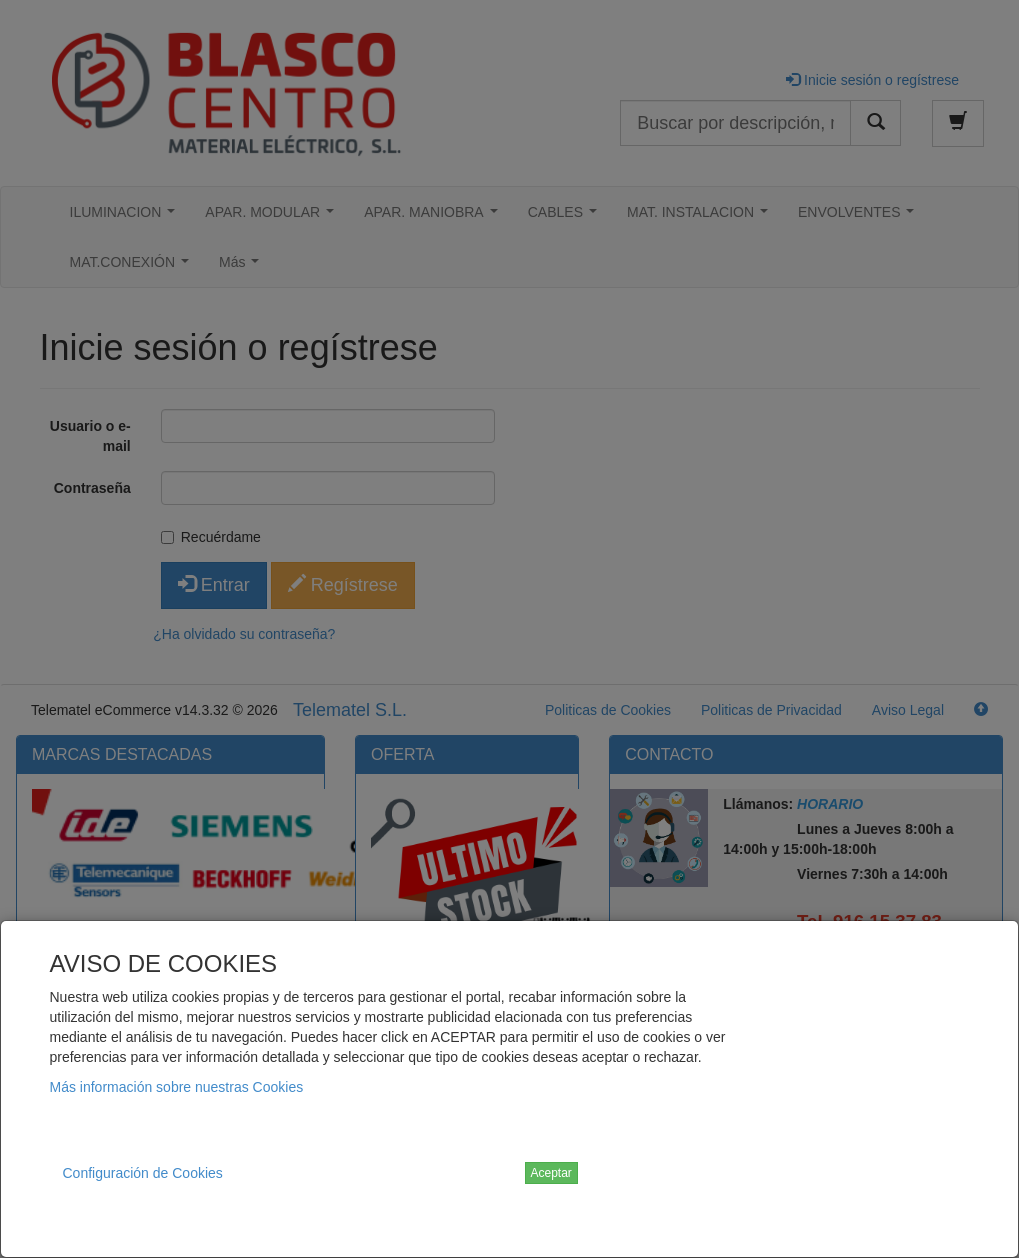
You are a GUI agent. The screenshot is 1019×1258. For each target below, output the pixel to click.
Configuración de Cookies (143, 1173)
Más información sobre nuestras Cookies (177, 1087)
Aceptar (551, 1173)
